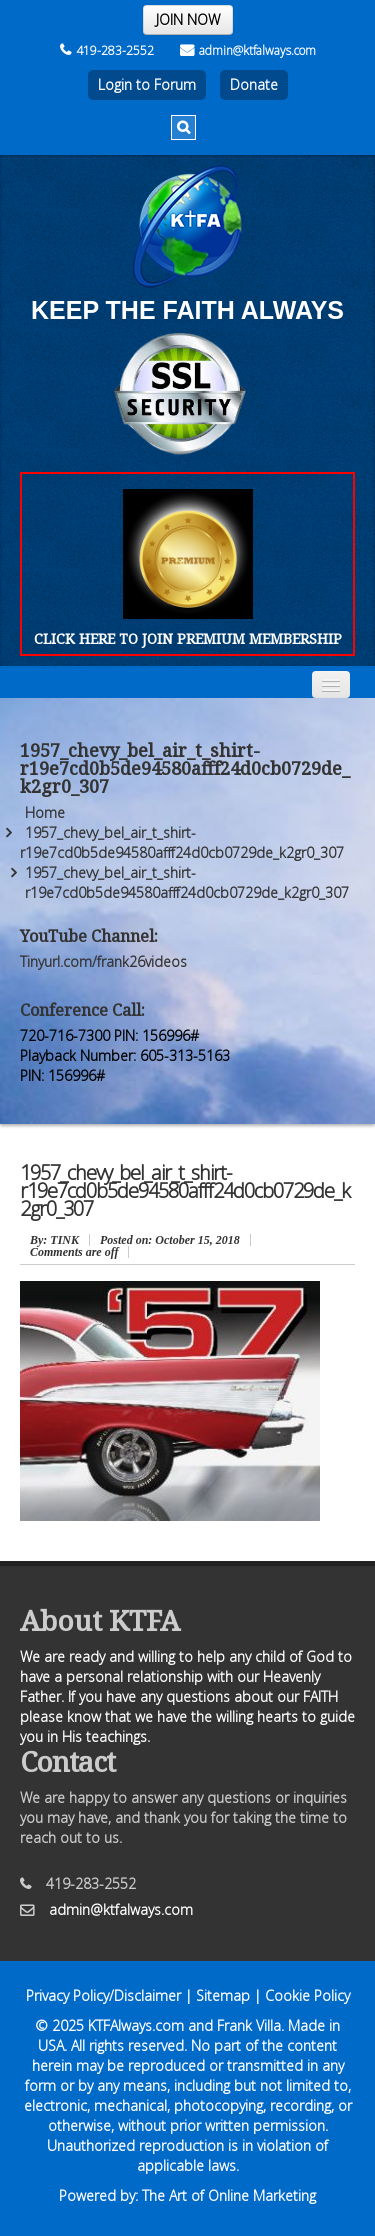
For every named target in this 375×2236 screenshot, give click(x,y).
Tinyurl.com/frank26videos (103, 961)
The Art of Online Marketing (229, 2195)
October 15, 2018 (170, 1240)
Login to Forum (147, 84)
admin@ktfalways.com (248, 50)
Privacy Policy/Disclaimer (103, 1995)
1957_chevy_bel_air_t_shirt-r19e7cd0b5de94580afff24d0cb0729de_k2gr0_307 (182, 842)
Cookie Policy (307, 1995)
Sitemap (223, 1995)
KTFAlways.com (136, 2025)
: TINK (54, 1240)
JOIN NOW (188, 19)
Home (45, 812)
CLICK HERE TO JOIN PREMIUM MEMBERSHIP (188, 638)
